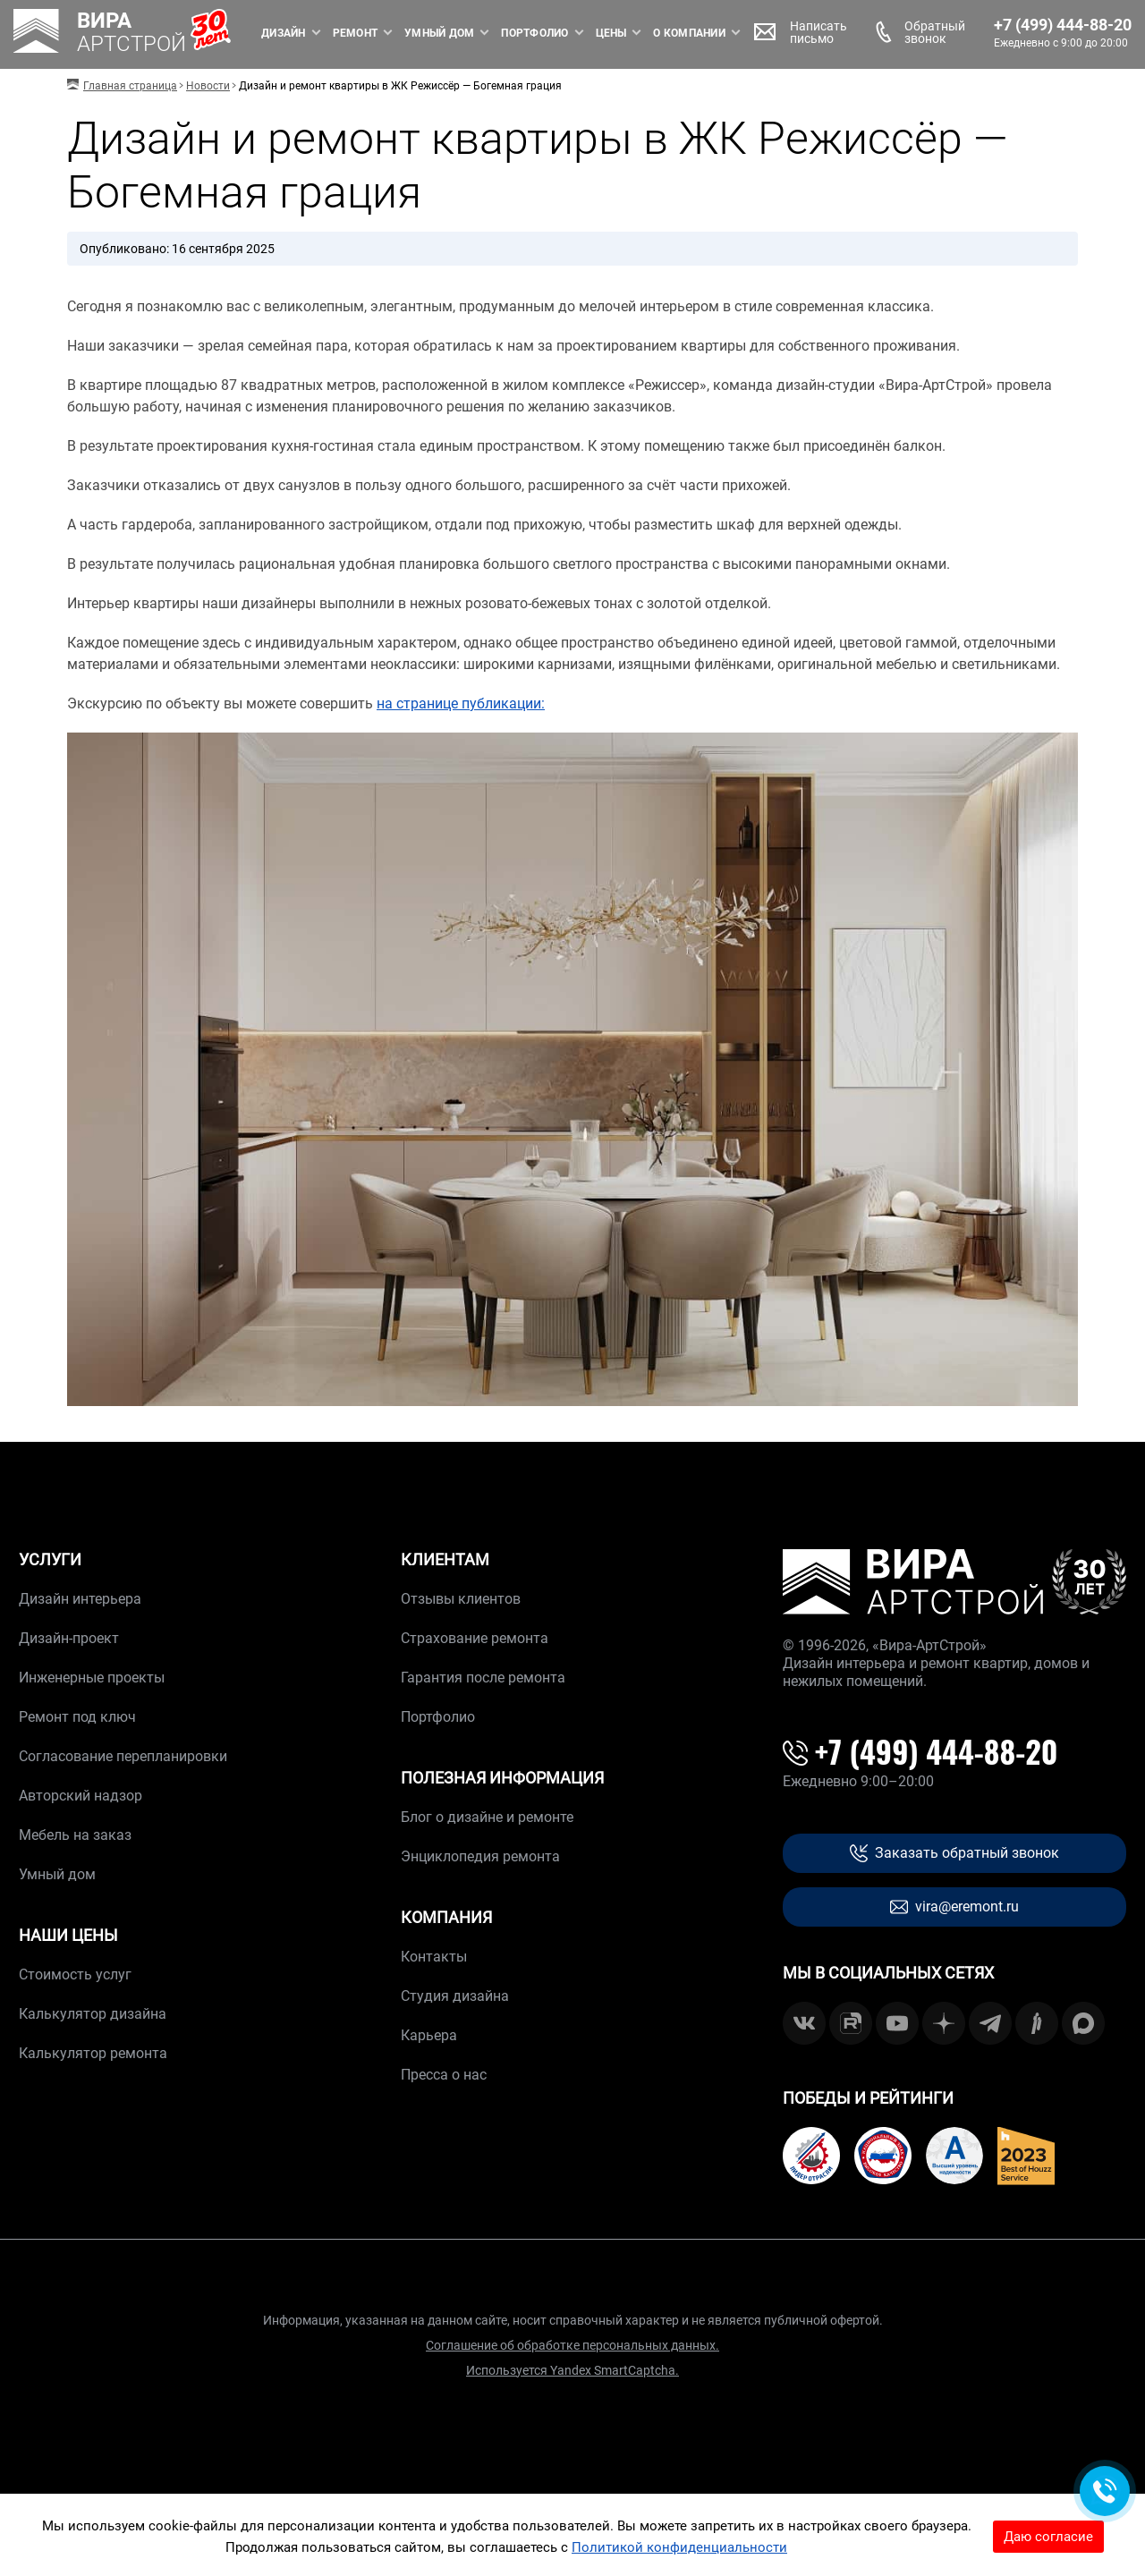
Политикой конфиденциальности (679, 2547)
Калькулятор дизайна (92, 2013)
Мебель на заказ (75, 1834)
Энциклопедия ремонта (480, 1856)
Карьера (429, 2035)
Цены (572, 33)
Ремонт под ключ (77, 1716)
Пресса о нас (444, 2074)
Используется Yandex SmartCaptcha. (572, 2370)
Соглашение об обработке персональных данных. (572, 2345)
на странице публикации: (461, 703)
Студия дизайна (455, 1995)
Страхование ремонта (474, 1638)
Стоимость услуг (75, 1974)
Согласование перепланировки (123, 1756)
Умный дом (401, 33)
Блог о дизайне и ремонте (487, 1817)
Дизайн (245, 33)
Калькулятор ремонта (93, 2053)
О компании (650, 33)
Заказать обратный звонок (954, 1853)
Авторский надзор (80, 1795)
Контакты (434, 1956)
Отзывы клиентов (461, 1598)
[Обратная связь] (1105, 2491)
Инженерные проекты (92, 1677)
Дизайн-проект (69, 1638)
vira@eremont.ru (954, 1907)
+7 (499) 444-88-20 (1024, 25)
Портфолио (496, 33)
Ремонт (316, 33)
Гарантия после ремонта (483, 1677)
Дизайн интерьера (80, 1598)
